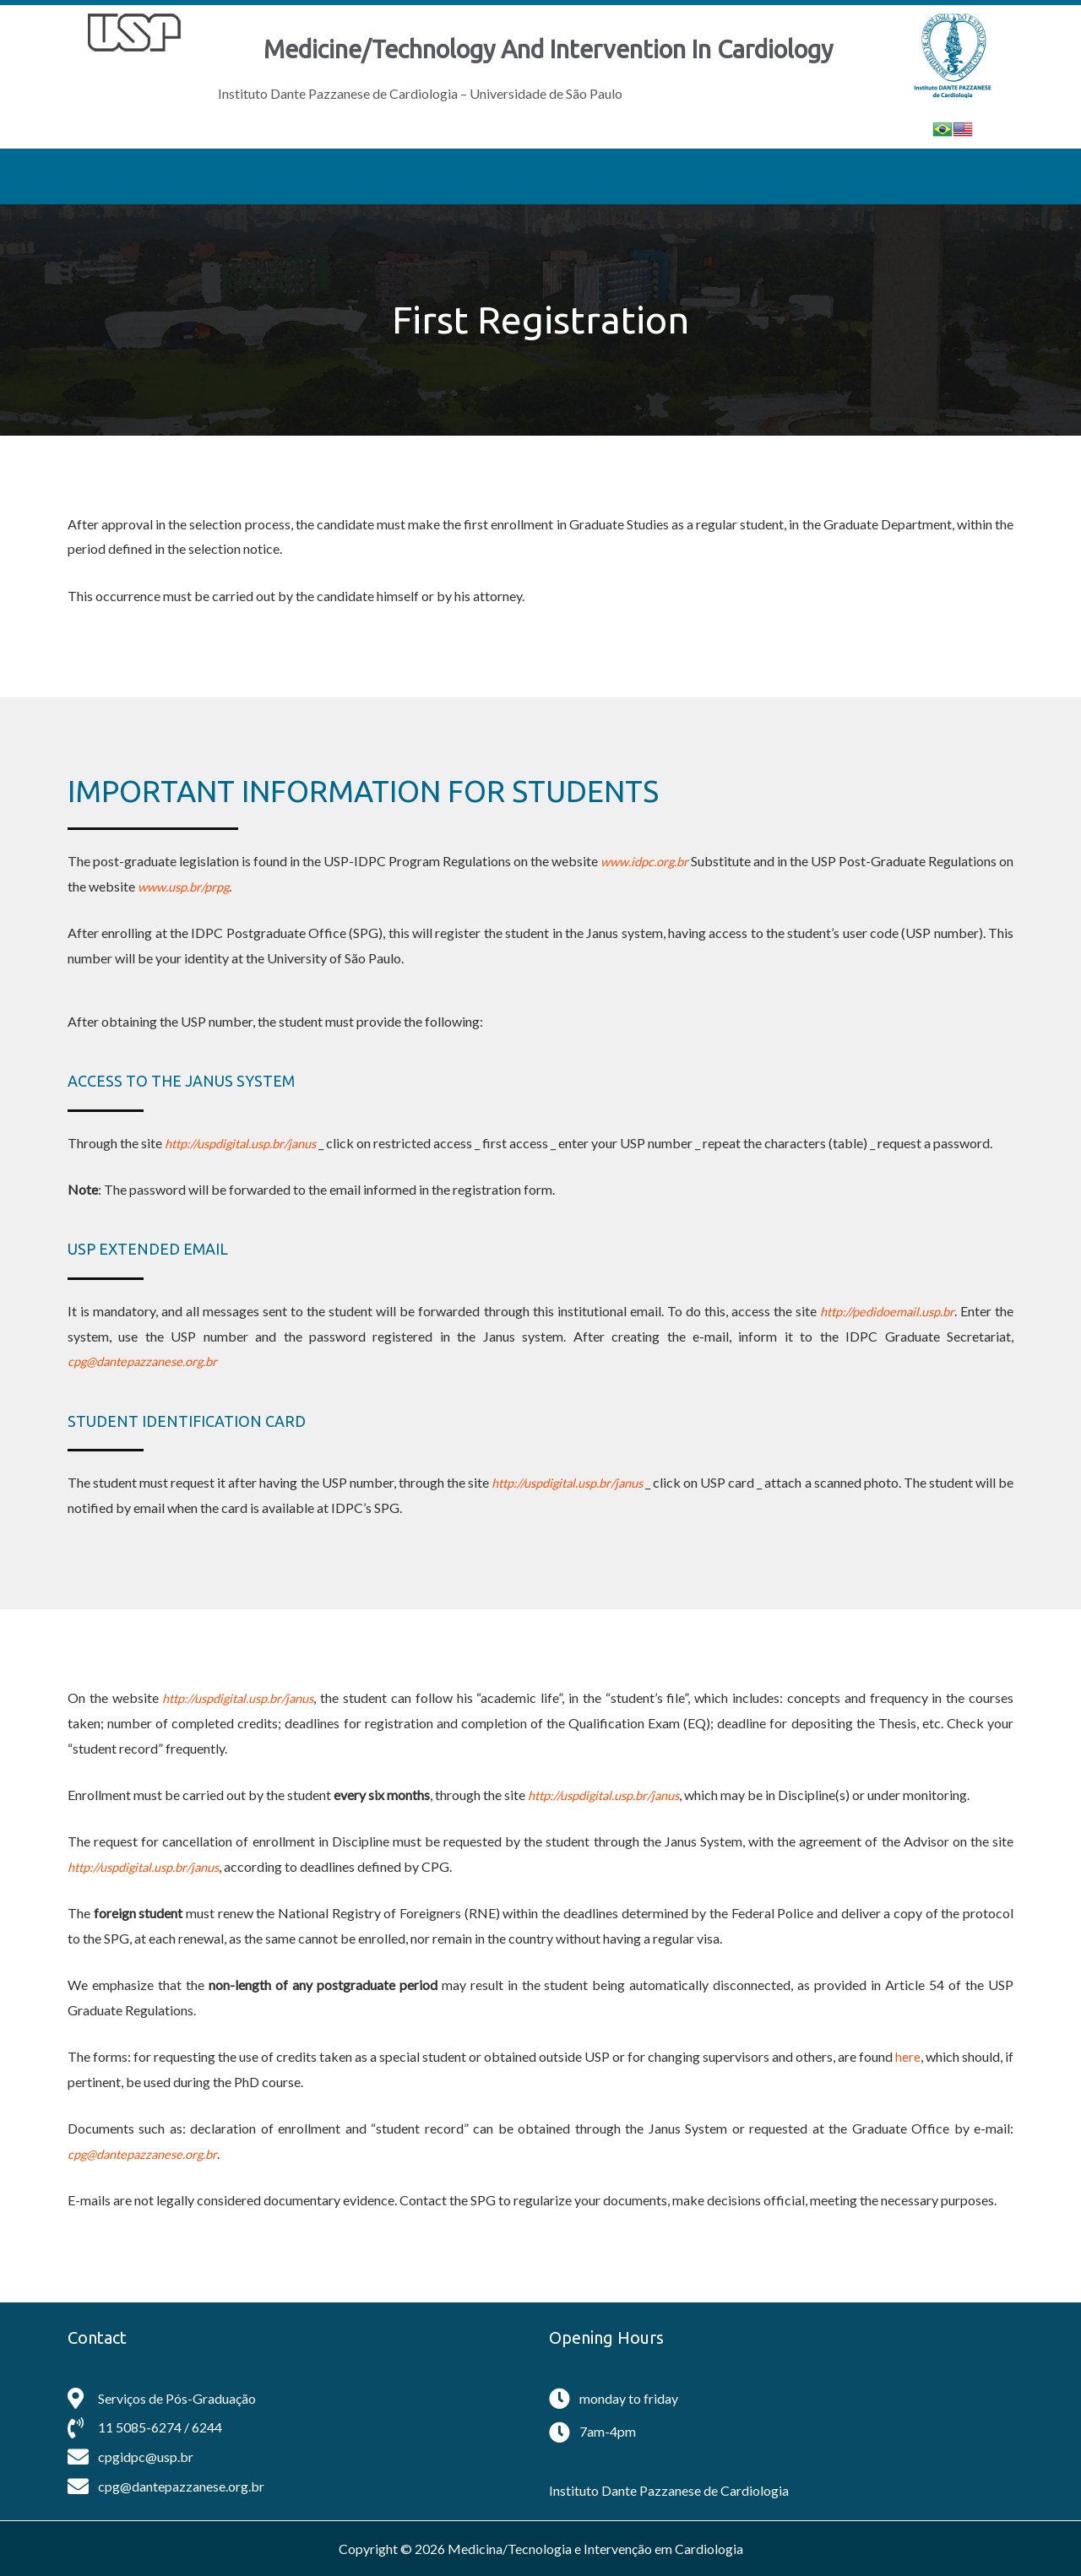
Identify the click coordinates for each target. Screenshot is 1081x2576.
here (908, 2056)
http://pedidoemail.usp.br (881, 1311)
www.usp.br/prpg (205, 886)
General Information (278, 176)
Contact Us (833, 176)
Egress (739, 176)
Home (152, 176)
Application (531, 176)
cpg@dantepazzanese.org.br (149, 1361)
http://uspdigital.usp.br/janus (249, 1143)
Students (646, 176)
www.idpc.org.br (654, 861)
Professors (416, 176)
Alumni (926, 176)
